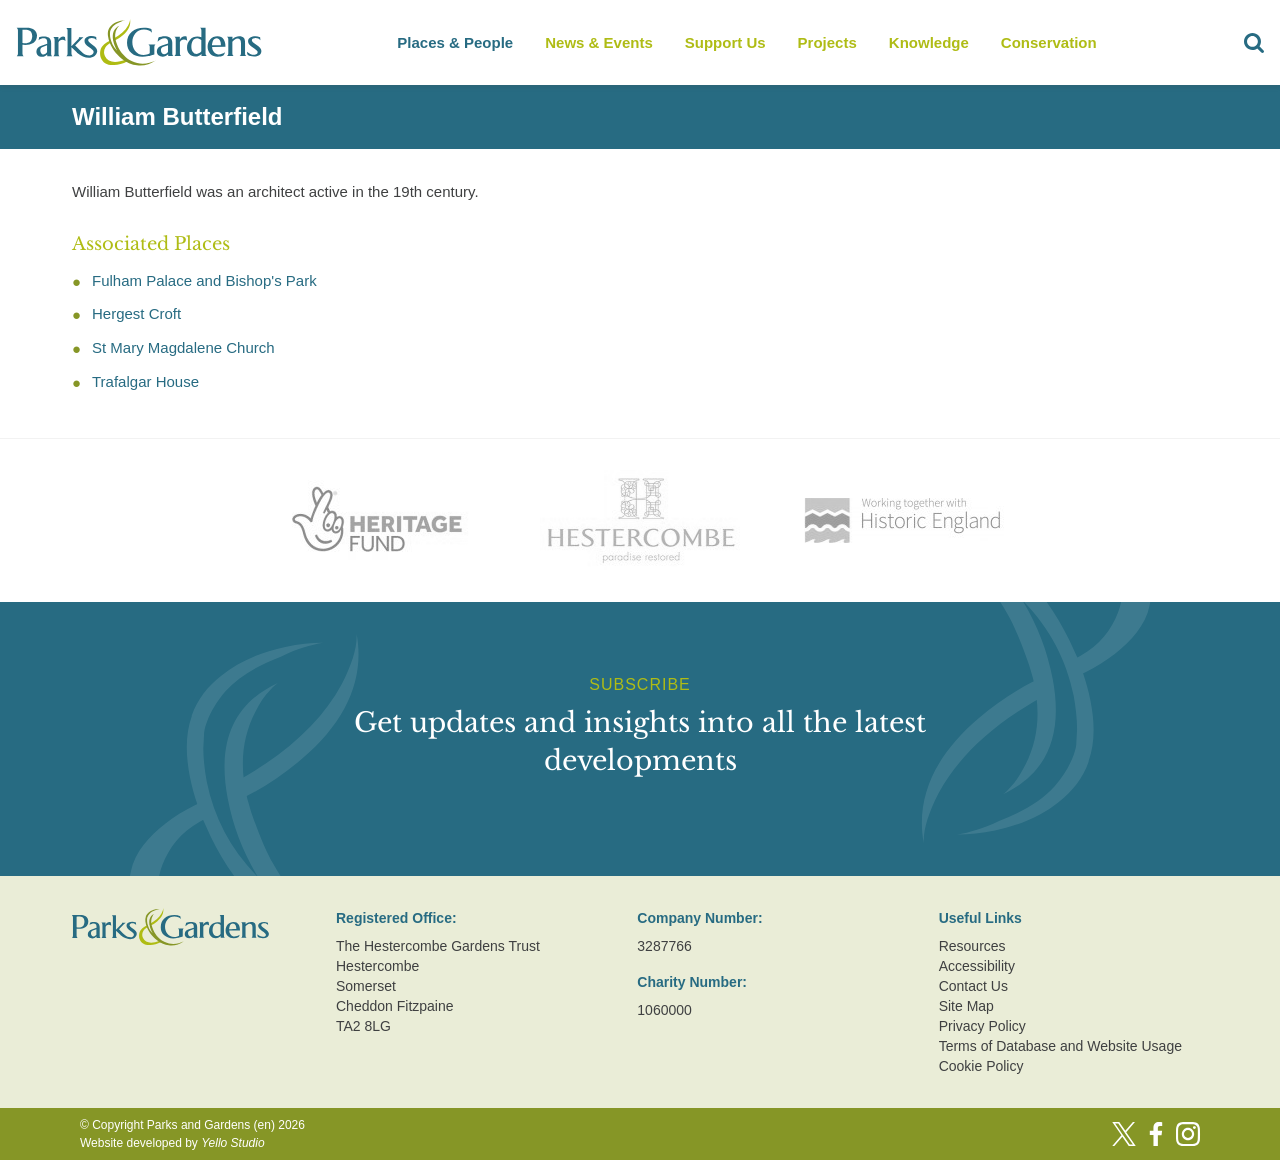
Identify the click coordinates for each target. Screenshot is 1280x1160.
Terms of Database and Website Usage (1060, 1046)
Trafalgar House (145, 381)
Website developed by (172, 1143)
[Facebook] (1156, 1134)
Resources (972, 946)
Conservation (1049, 42)
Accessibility (977, 966)
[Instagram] (1188, 1134)
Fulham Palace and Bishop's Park (204, 280)
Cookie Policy (981, 1066)
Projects (827, 42)
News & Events (599, 42)
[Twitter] (1124, 1134)
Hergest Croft (136, 313)
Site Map (966, 1006)
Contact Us (973, 986)
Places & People (455, 42)
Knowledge (929, 42)
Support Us (725, 42)
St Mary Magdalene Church (183, 347)
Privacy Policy (982, 1026)
